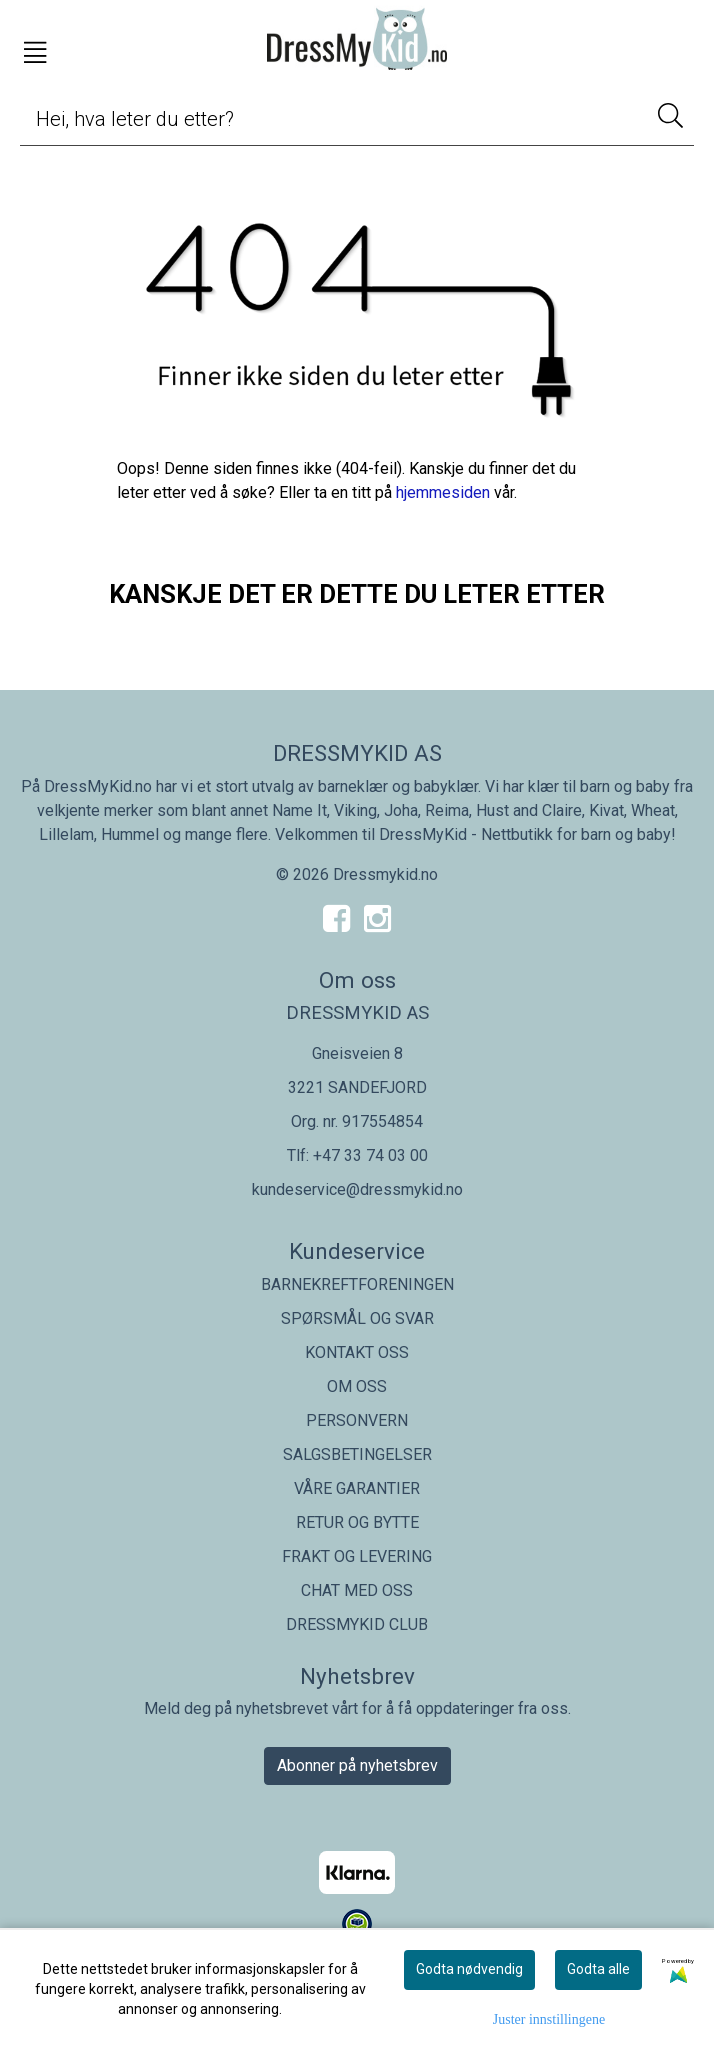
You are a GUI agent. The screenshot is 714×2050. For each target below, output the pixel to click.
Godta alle (598, 1969)
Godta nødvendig (469, 1969)
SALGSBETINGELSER (357, 1454)
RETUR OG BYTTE (357, 1522)
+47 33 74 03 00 (370, 1155)
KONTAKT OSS (357, 1352)
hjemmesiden (443, 492)
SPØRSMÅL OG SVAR (357, 1318)
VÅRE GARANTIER (357, 1488)
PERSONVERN (357, 1420)
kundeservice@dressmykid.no (357, 1189)
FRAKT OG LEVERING (357, 1556)
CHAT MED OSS (357, 1590)
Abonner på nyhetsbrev (357, 1765)
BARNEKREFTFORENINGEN (357, 1284)
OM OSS (357, 1386)
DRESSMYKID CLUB (357, 1624)
